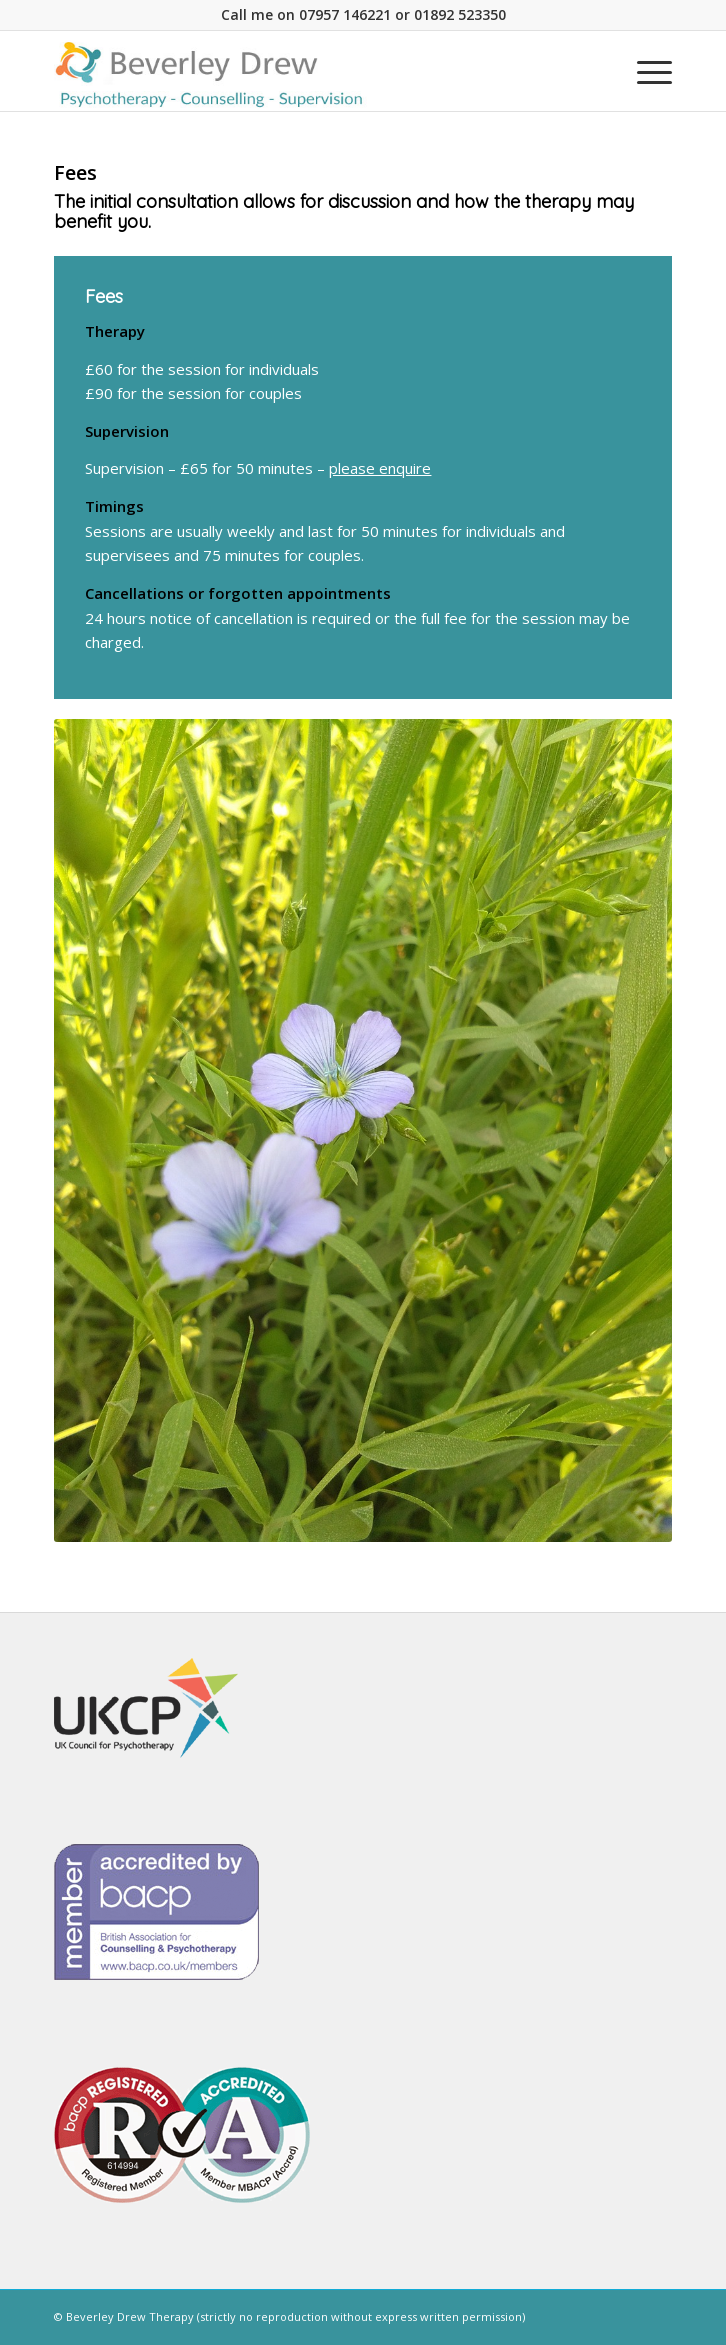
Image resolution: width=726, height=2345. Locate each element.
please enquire (380, 468)
